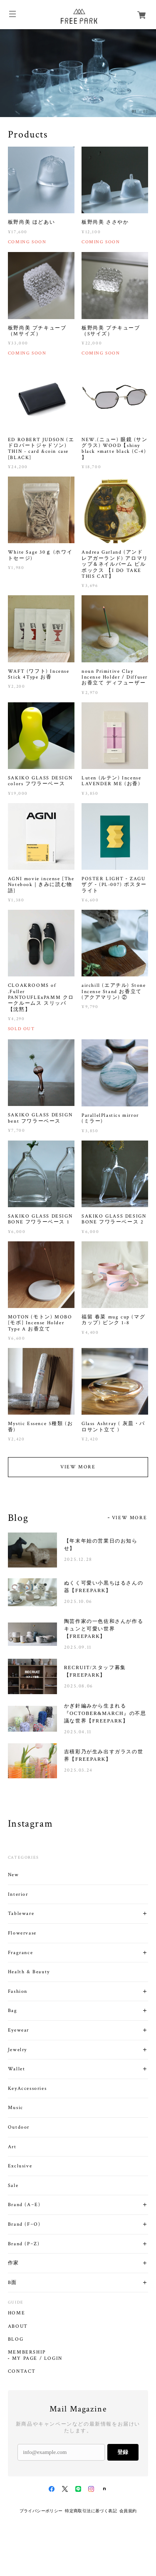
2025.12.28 (78, 1559)
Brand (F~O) (24, 2224)
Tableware (21, 1913)
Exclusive (20, 2166)
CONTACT (22, 2371)
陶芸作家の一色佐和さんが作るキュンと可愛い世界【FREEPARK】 (103, 1628)
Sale (13, 2185)
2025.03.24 (78, 1770)
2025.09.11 (78, 1647)
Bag (12, 2010)
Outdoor (19, 2127)
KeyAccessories (27, 2088)
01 (134, 111)
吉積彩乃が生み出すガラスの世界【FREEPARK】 (103, 1755)
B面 (12, 2282)
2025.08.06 (78, 1686)
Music (15, 2107)
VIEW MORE (77, 1467)
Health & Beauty (29, 1972)
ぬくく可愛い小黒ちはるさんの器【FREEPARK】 (103, 1586)
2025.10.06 (78, 1601)
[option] (78, 73)
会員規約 (128, 2511)
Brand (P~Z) (24, 2244)
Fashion (17, 1991)
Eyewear (18, 2030)
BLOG (15, 2339)
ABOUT (18, 2326)
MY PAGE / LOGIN (37, 2358)
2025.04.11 (78, 1732)
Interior (18, 1894)
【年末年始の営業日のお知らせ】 (101, 1544)
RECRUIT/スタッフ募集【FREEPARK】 (95, 1671)
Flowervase (22, 1933)
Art (12, 2147)
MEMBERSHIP (27, 2352)
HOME (16, 2313)
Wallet (16, 2069)
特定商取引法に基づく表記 (91, 2511)
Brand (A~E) (24, 2205)
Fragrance (20, 1952)
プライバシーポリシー (41, 2511)
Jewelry (17, 2050)
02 (145, 111)
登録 (122, 2452)
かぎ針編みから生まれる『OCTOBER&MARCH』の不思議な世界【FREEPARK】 (105, 1713)
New (13, 1875)
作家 (13, 2263)
